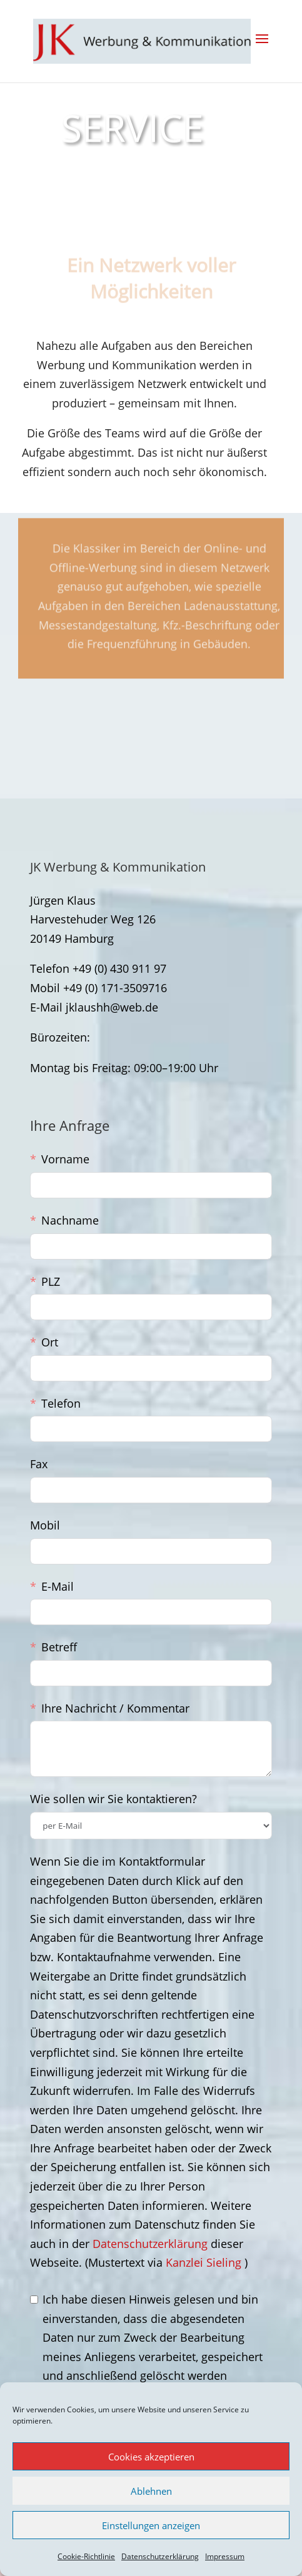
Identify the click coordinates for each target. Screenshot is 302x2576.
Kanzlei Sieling (205, 2262)
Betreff (59, 1646)
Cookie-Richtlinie (86, 2556)
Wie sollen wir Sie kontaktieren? (113, 1798)
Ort (49, 1342)
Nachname (70, 1220)
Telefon (61, 1403)
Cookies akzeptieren (151, 2456)
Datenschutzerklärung (160, 2556)
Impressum (224, 2556)
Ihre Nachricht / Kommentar (115, 1708)
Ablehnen (151, 2491)
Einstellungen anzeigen (151, 2525)
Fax (39, 1463)
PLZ (50, 1281)
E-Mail (57, 1586)
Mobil (45, 1525)
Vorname (65, 1158)
